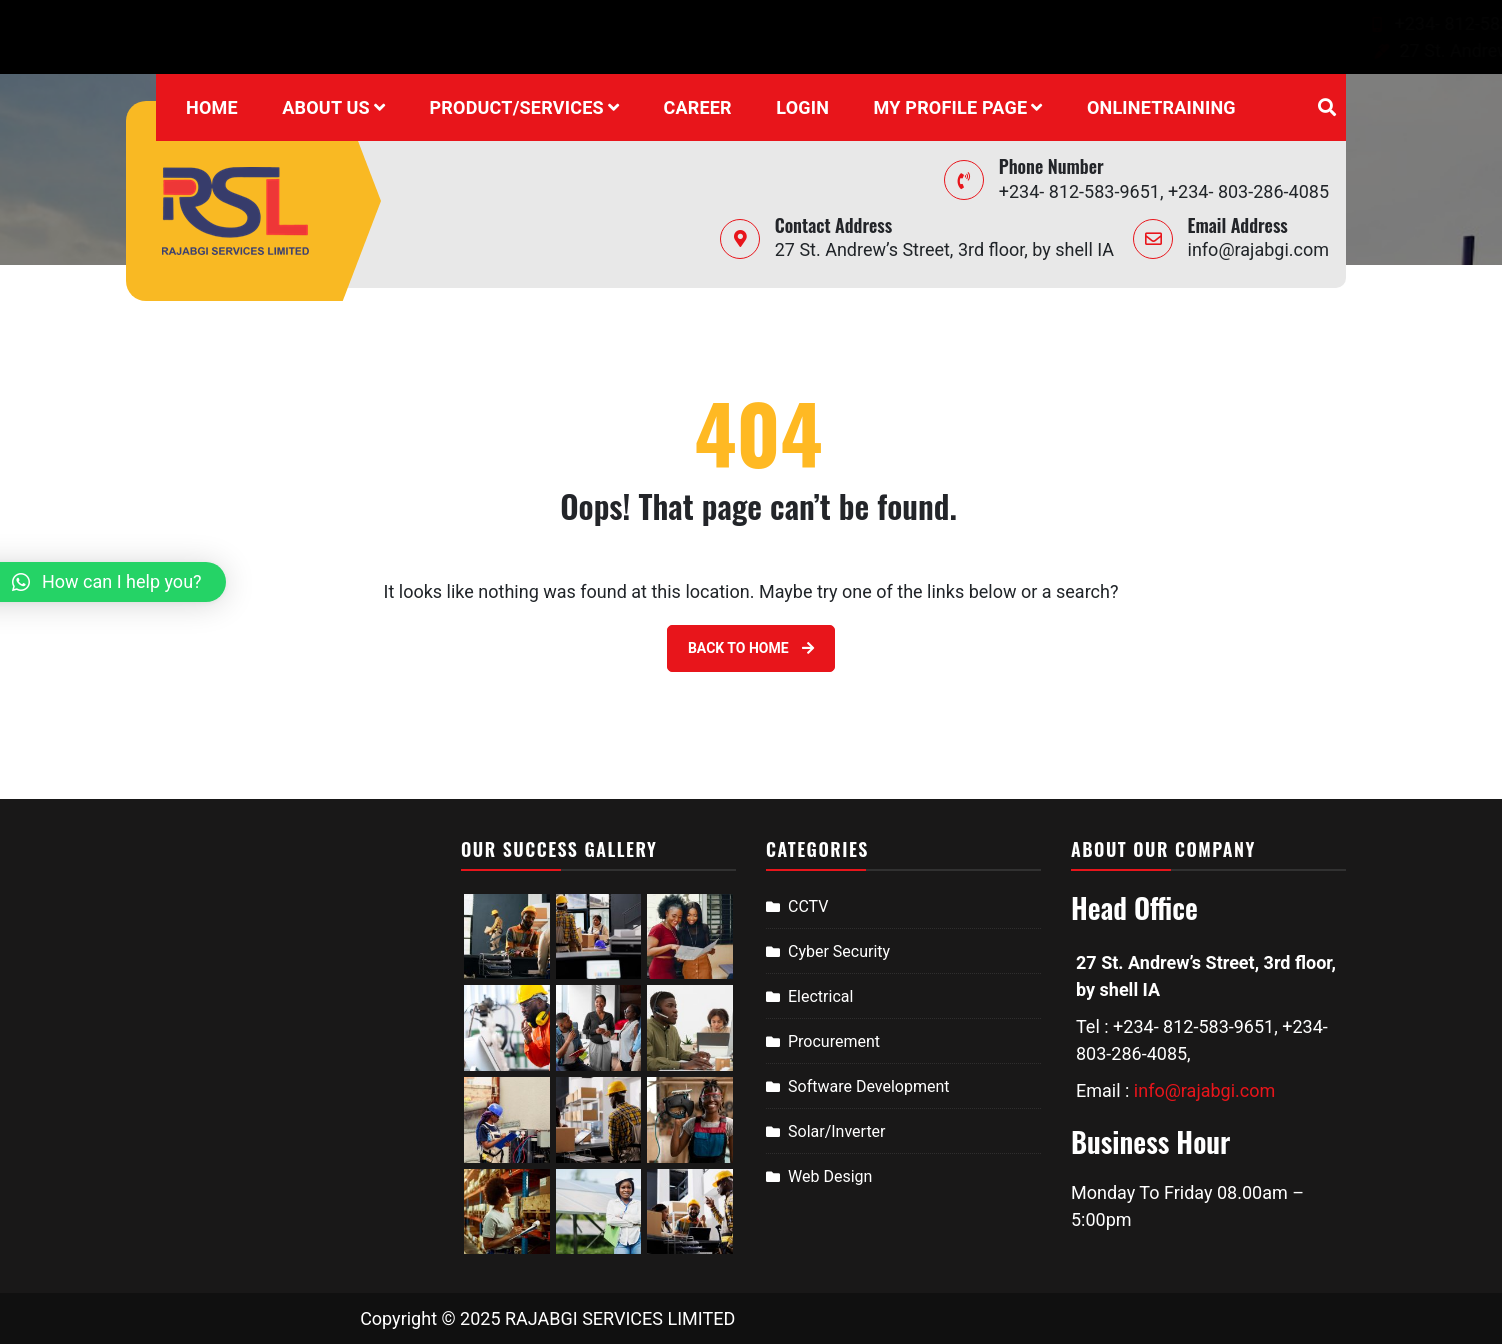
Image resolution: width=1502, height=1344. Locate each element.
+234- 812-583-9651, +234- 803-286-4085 (978, 23)
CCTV (808, 906)
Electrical (820, 996)
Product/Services (517, 107)
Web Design (830, 1176)
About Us (326, 107)
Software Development (868, 1086)
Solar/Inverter (837, 1131)
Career (697, 107)
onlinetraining (1161, 107)
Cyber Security (839, 951)
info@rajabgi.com (1253, 23)
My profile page (951, 107)
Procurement (834, 1041)
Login (802, 107)
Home (212, 107)
